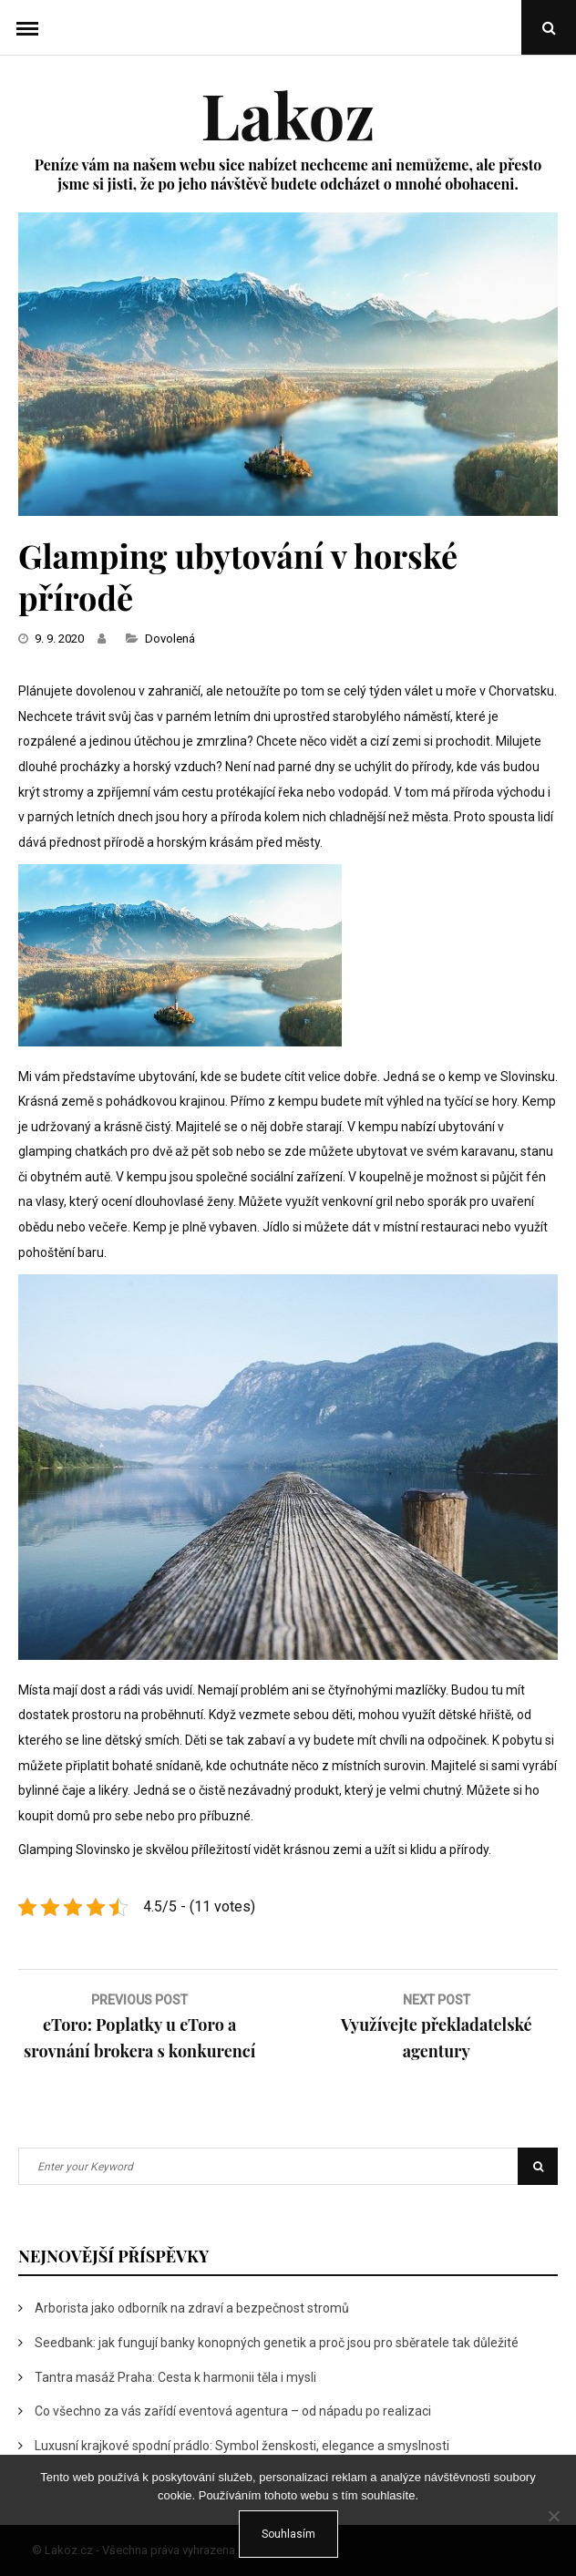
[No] (553, 2516)
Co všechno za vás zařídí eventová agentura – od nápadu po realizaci (233, 2411)
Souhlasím (288, 2534)
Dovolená (170, 638)
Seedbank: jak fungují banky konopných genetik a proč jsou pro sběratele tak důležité (277, 2342)
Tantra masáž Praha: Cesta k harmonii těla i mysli (175, 2377)
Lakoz (288, 114)
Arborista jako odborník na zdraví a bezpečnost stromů (192, 2308)
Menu (27, 27)
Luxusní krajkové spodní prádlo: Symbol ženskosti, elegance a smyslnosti (242, 2445)
